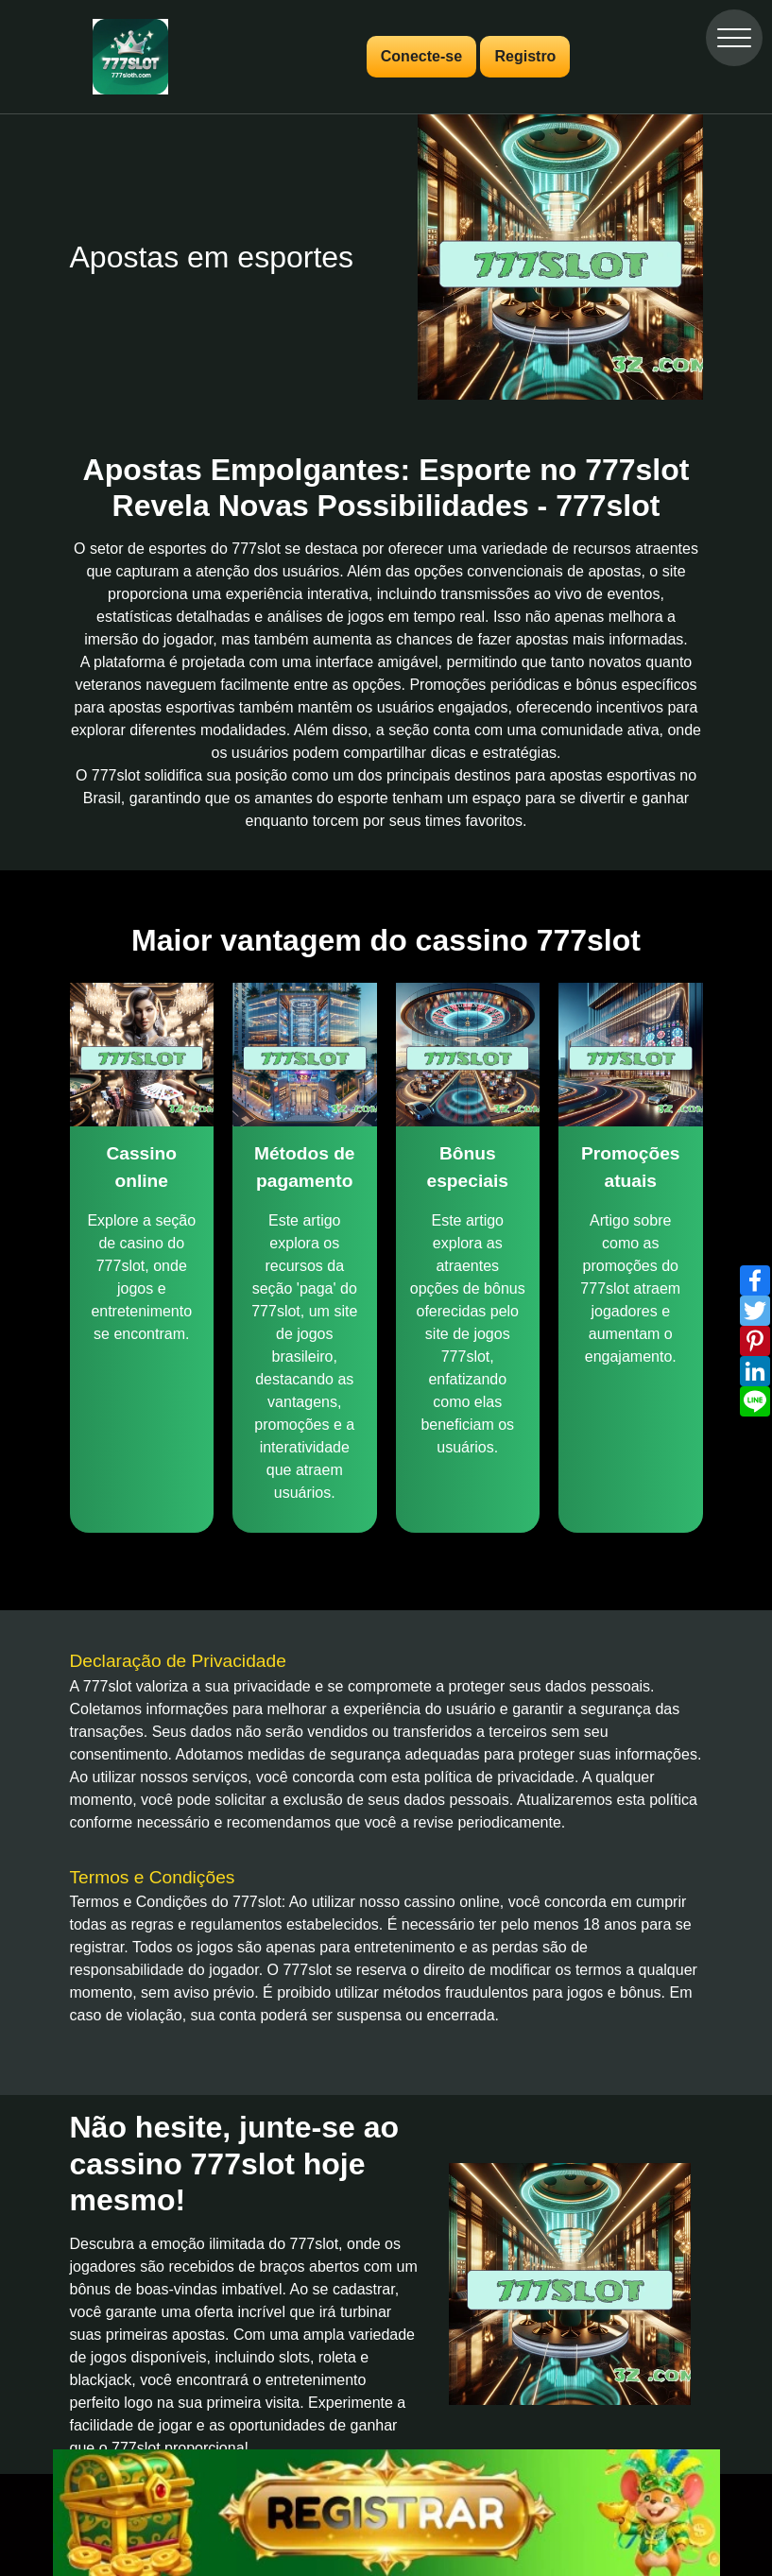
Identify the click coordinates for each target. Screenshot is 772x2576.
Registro (525, 56)
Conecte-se (421, 56)
